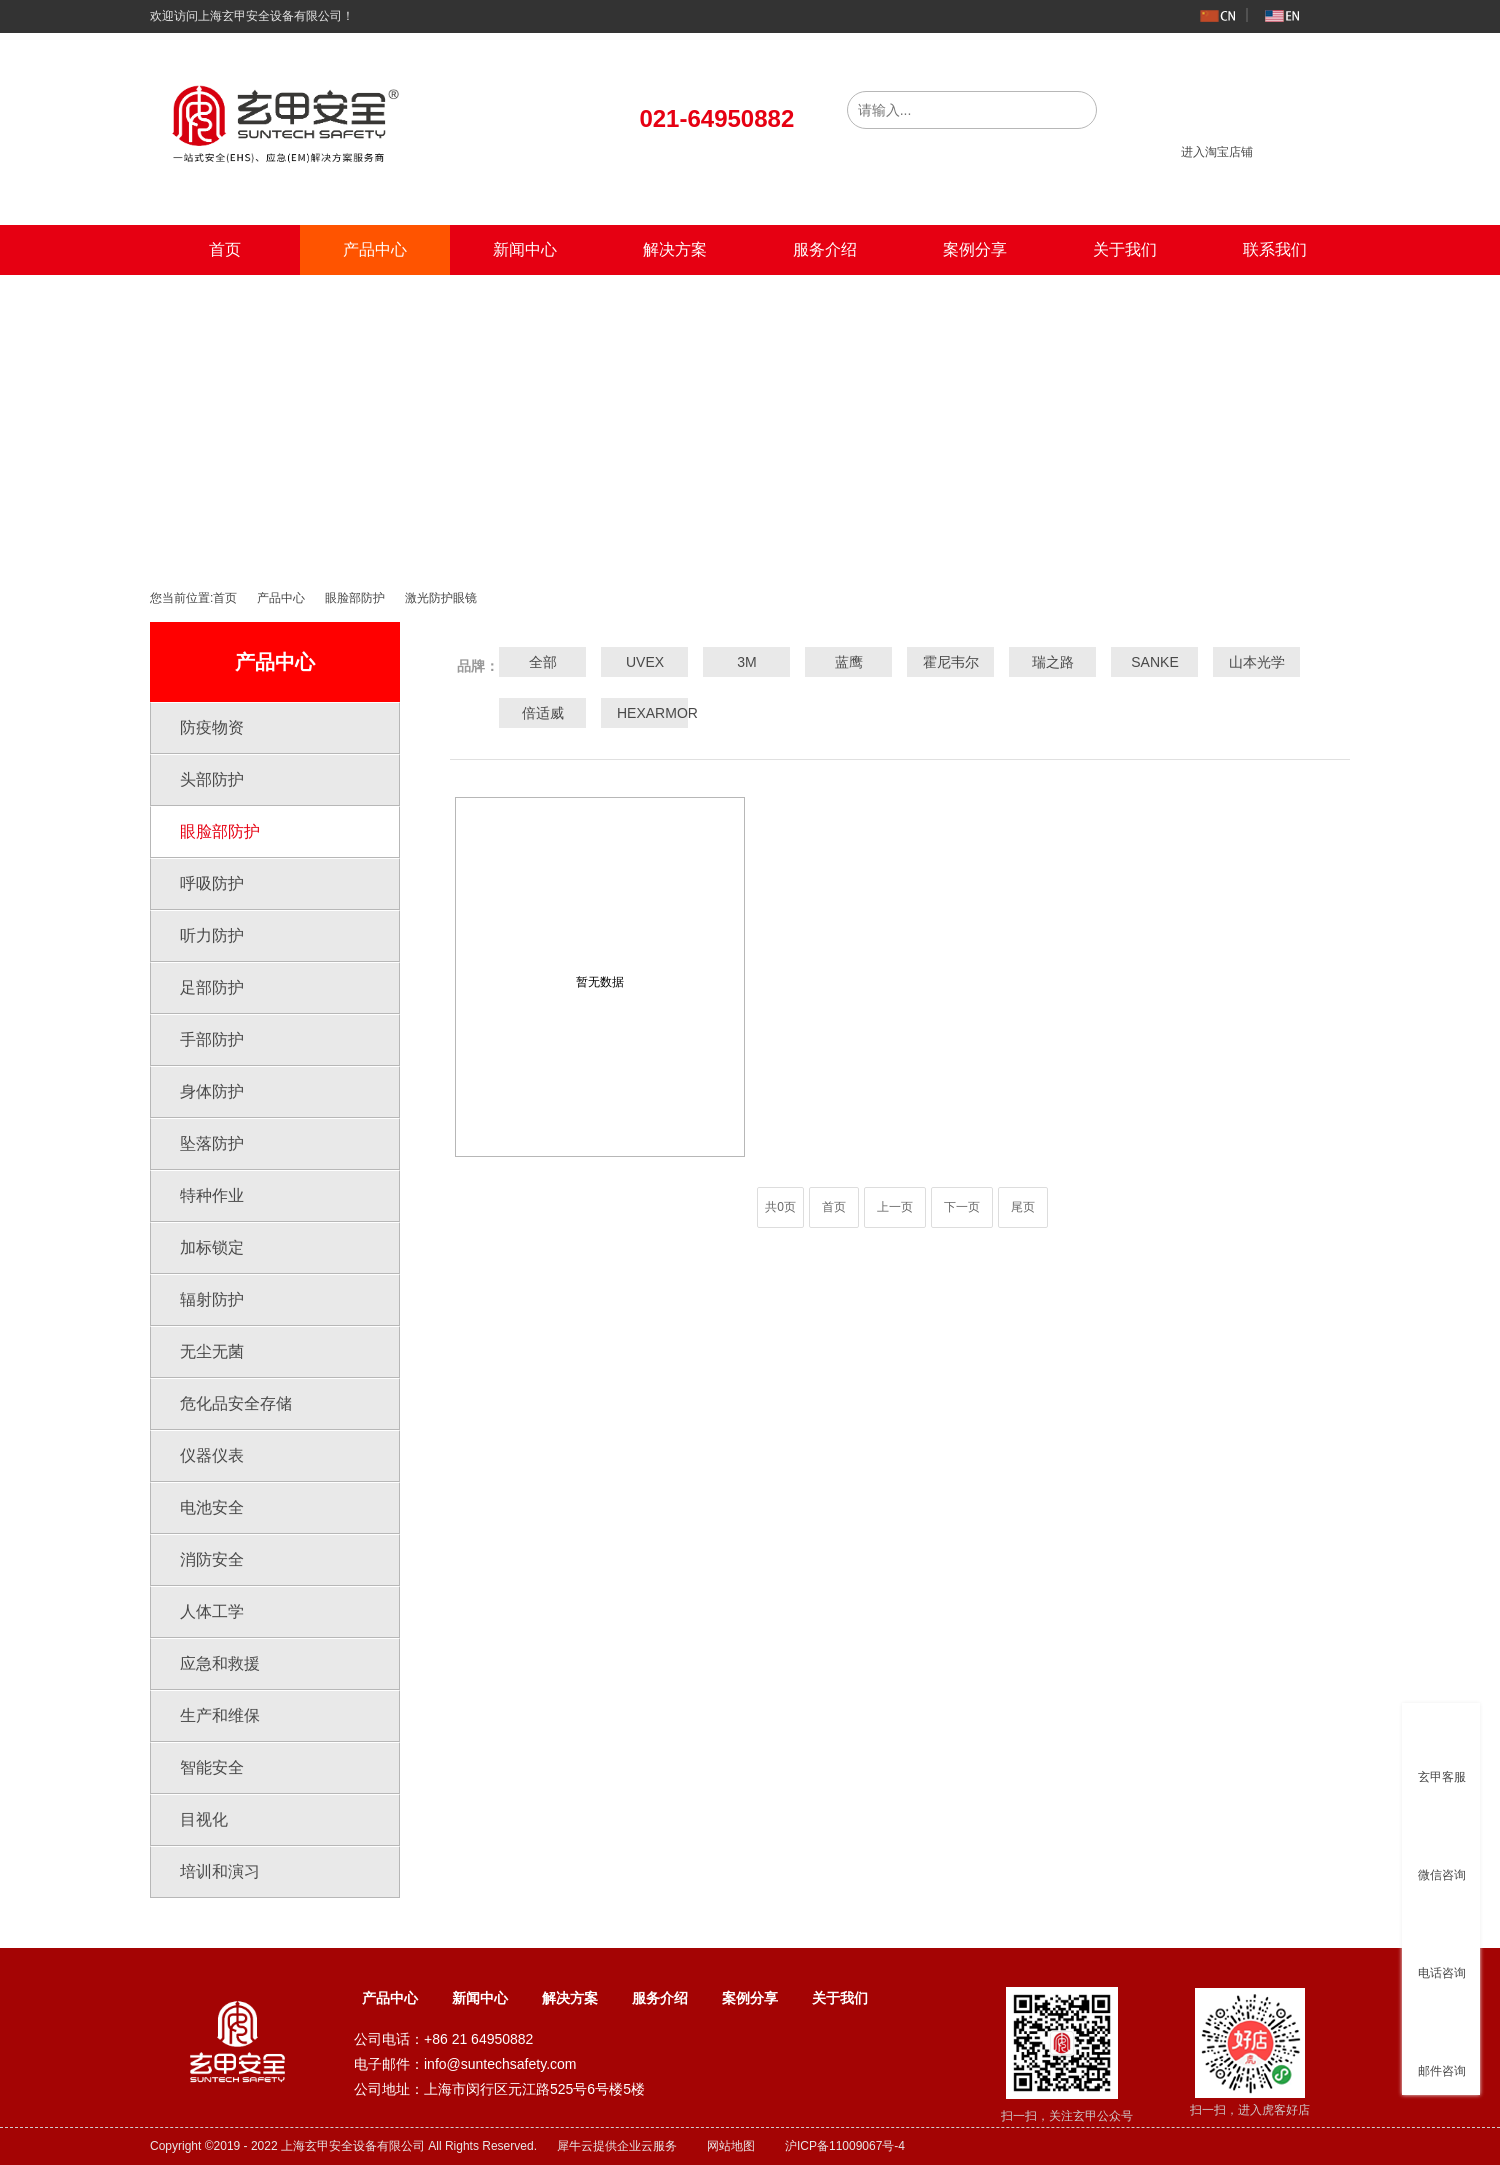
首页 (225, 249)
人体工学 (212, 1611)
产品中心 (375, 249)
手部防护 (212, 1039)
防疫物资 (212, 727)
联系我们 (1275, 249)
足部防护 (212, 987)
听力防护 (212, 935)
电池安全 (212, 1507)
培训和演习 (220, 1871)
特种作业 (212, 1195)
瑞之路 (1053, 662)
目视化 (204, 1819)
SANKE (1154, 662)
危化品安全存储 (236, 1403)
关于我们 (1125, 249)
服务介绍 (825, 249)
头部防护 (212, 779)
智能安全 (212, 1767)
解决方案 (675, 249)
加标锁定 (212, 1247)
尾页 (1023, 1207)
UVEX (645, 662)
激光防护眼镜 (441, 598)
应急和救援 (220, 1663)
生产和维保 (220, 1715)
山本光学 (1257, 662)
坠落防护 (212, 1143)
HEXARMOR (645, 713)
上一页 (895, 1207)
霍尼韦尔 (951, 662)
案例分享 (975, 249)
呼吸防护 (212, 883)
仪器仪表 (212, 1455)
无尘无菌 (212, 1351)
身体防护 (212, 1091)
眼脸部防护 (355, 598)
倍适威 (543, 713)
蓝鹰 (849, 662)
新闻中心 (525, 249)
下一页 (962, 1207)
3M (746, 662)
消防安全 (212, 1559)
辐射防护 (212, 1299)
